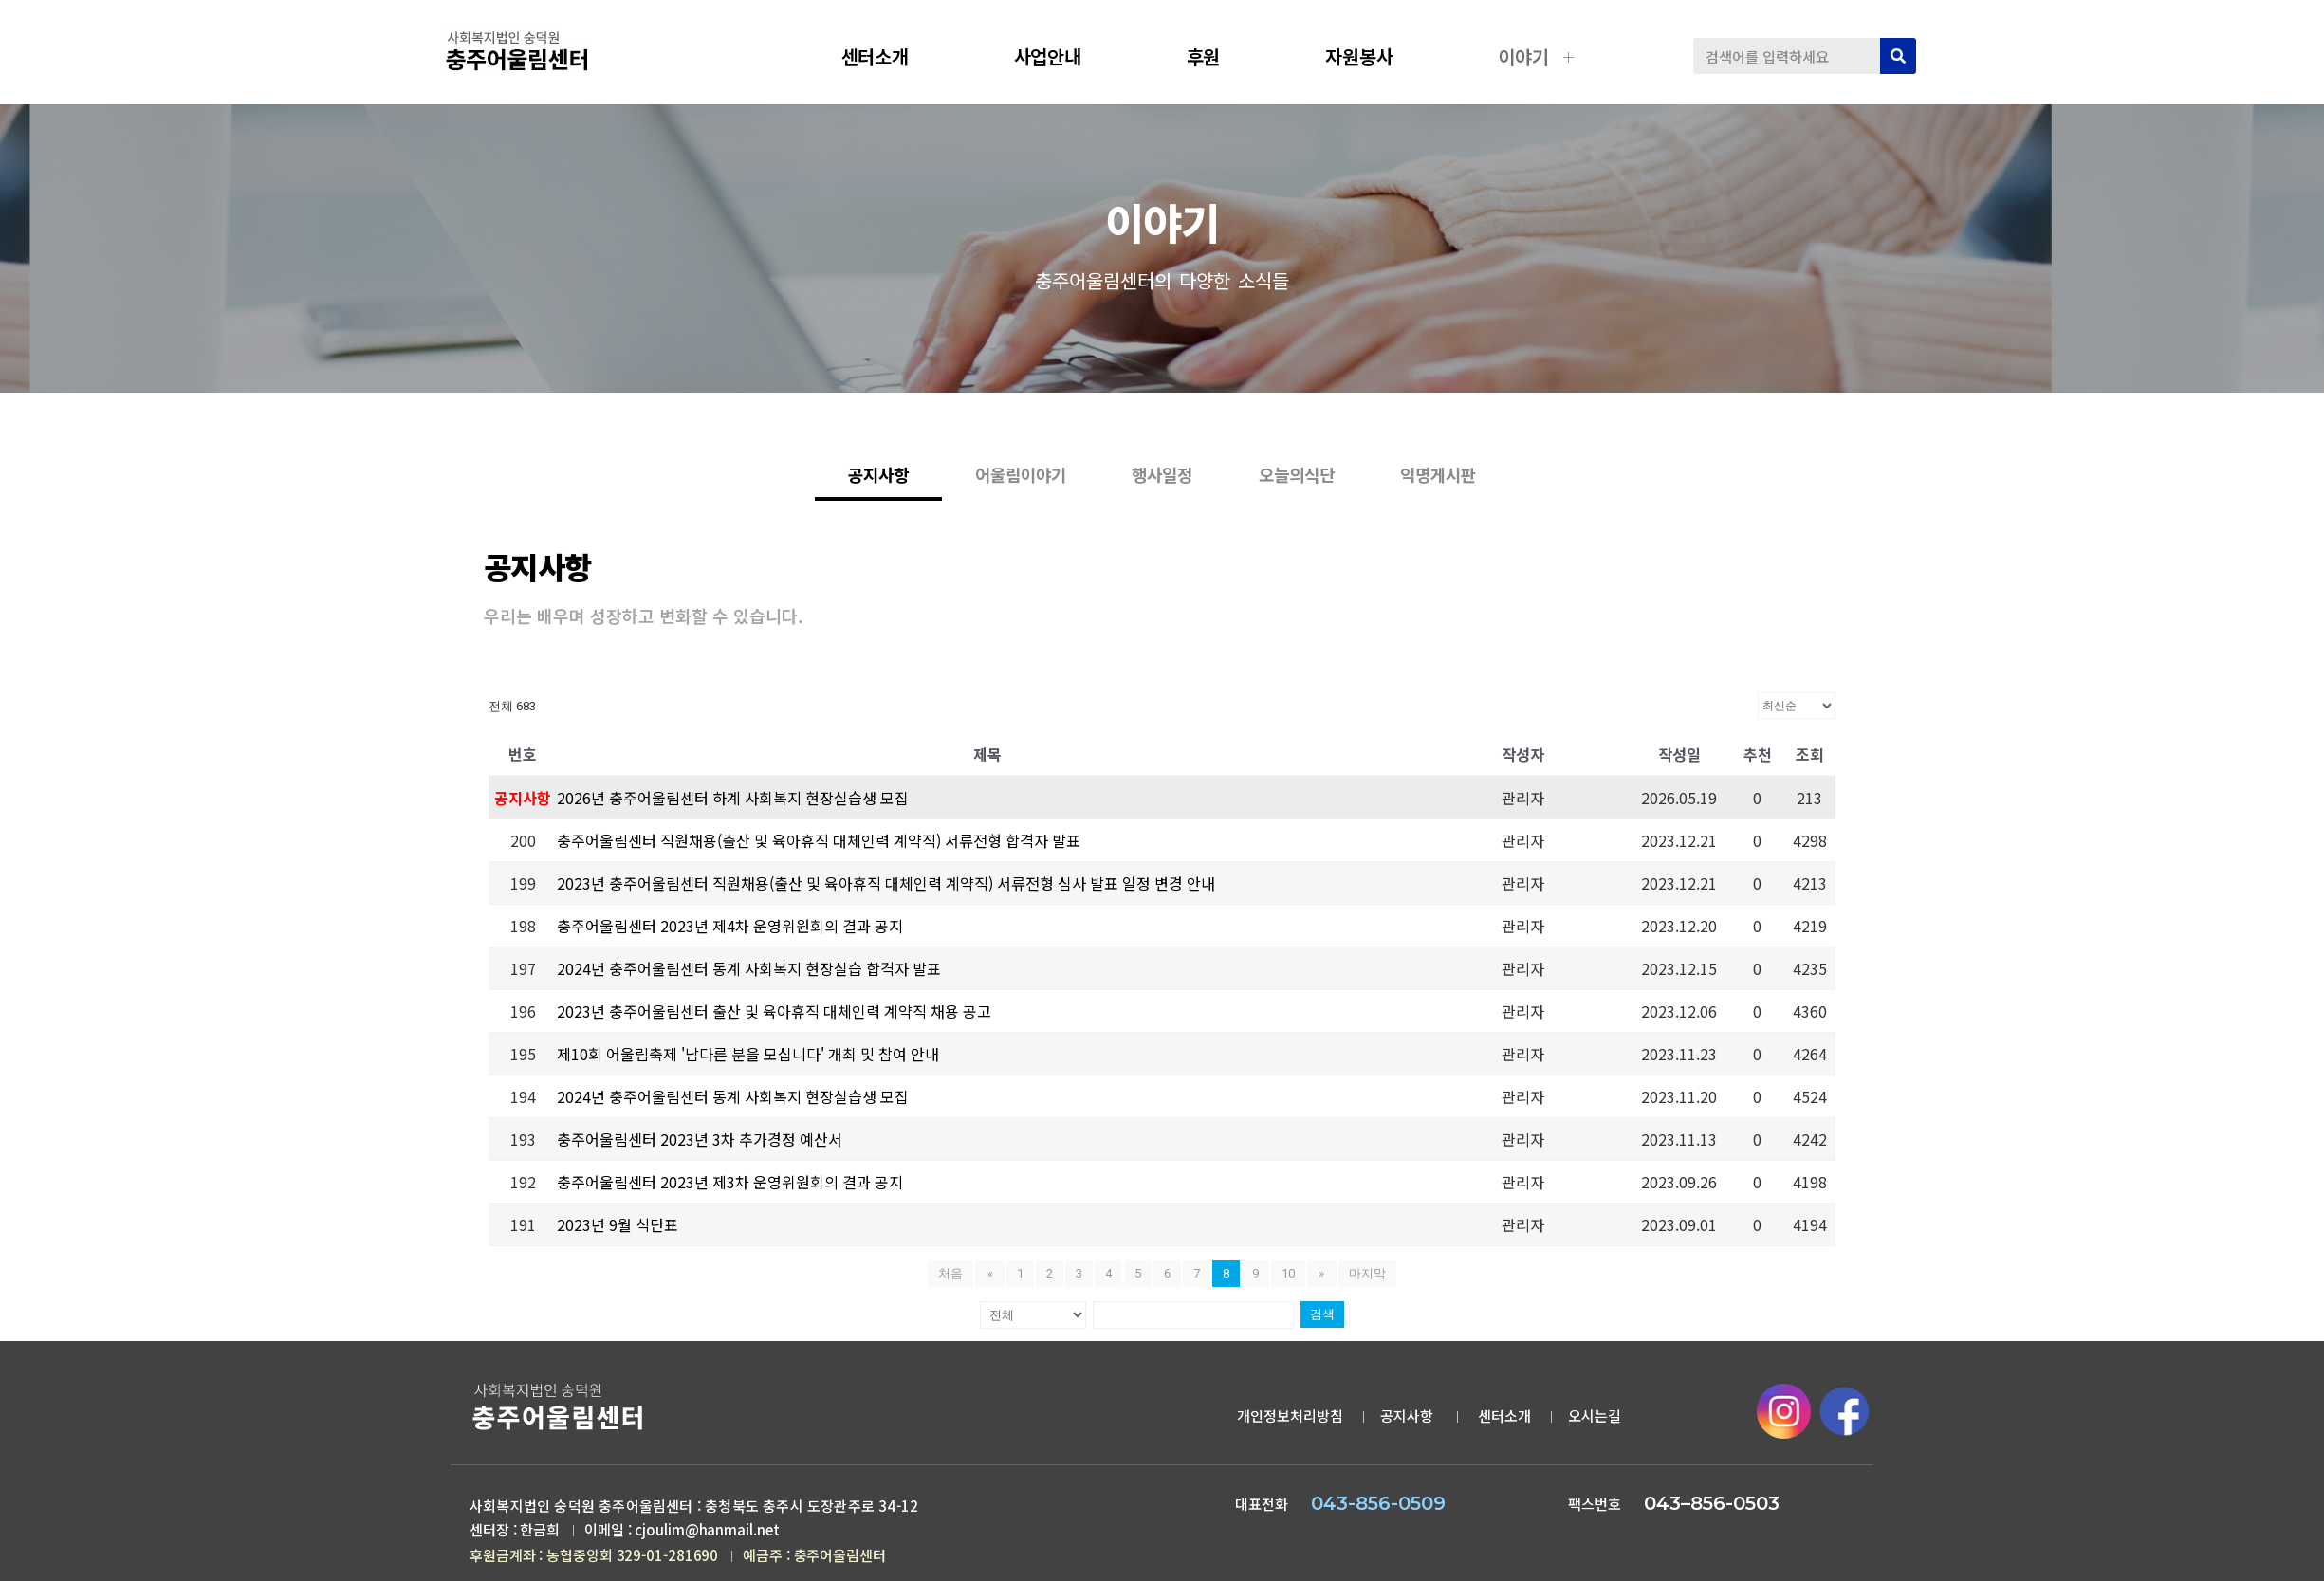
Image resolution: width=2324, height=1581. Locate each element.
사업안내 (1062, 56)
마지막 (1364, 1278)
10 (1288, 1278)
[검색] (1898, 56)
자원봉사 (1373, 56)
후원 (1218, 56)
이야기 (1537, 56)
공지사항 (1408, 1420)
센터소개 (889, 56)
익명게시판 (1514, 505)
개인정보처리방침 (1290, 1420)
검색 (1319, 1319)
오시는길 (1594, 1420)
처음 (953, 1278)
